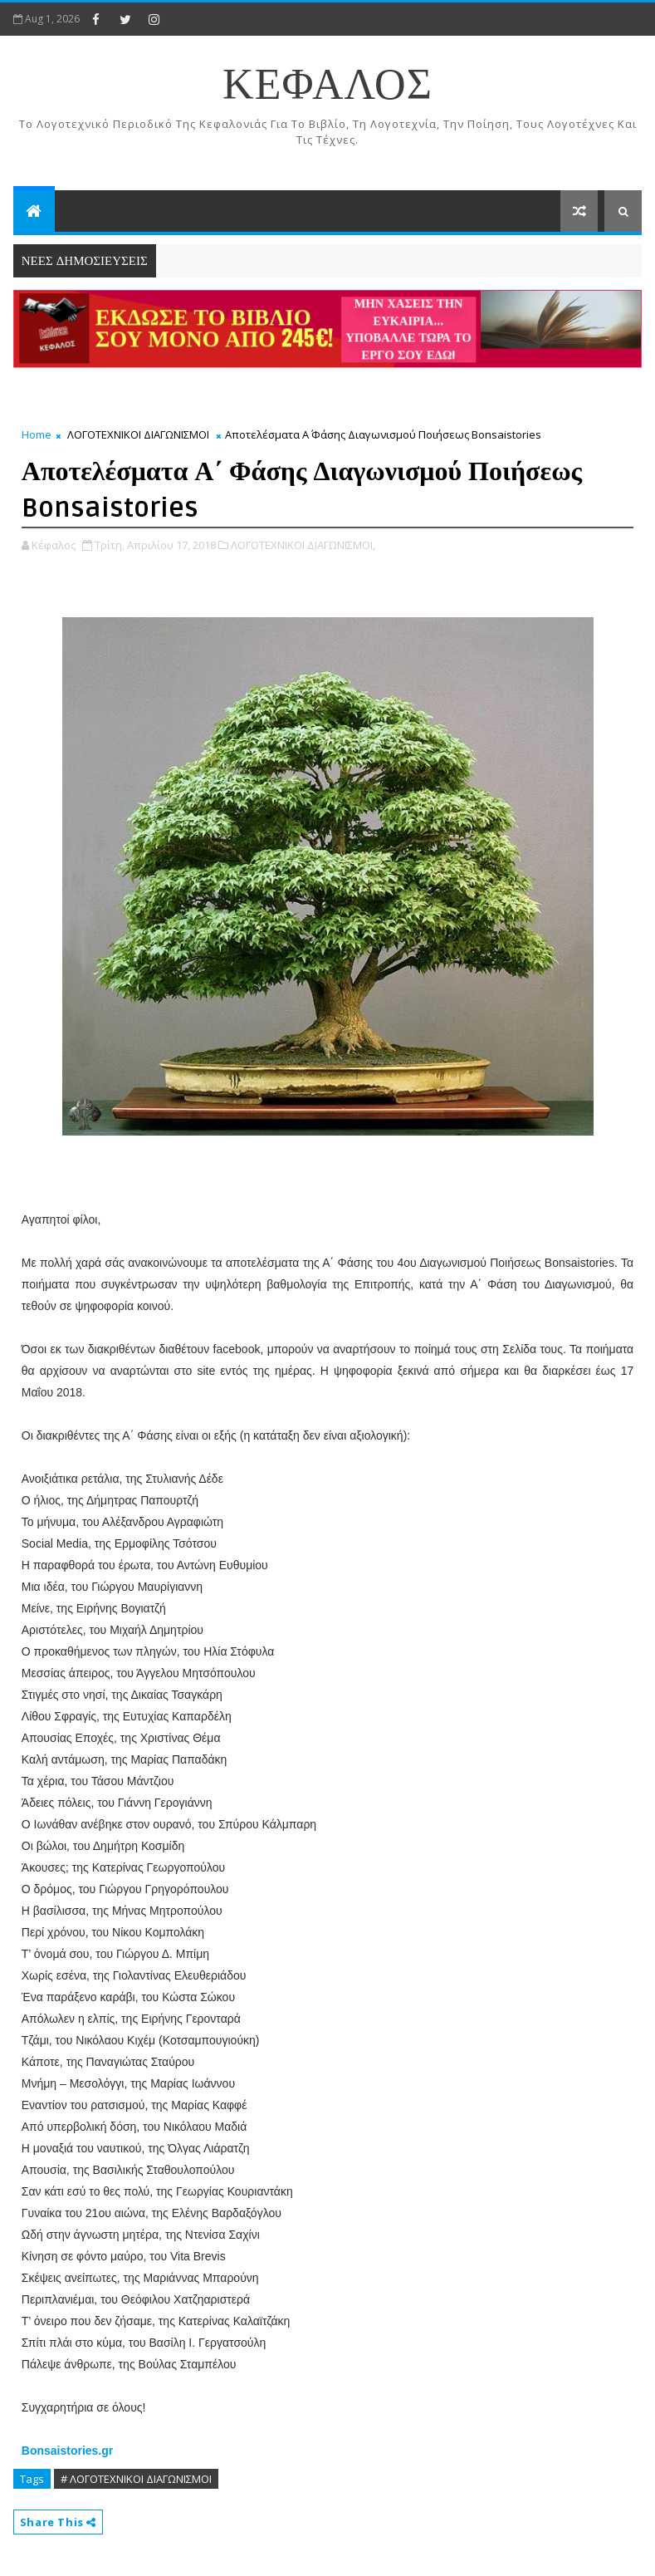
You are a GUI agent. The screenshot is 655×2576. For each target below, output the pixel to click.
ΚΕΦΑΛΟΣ (327, 86)
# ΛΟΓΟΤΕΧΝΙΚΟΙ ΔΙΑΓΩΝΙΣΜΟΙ (136, 2478)
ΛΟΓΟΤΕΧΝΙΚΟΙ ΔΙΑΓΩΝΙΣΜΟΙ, (303, 544)
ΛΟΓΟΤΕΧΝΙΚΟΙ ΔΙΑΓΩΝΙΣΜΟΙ (138, 434)
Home (36, 434)
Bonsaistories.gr (67, 2450)
